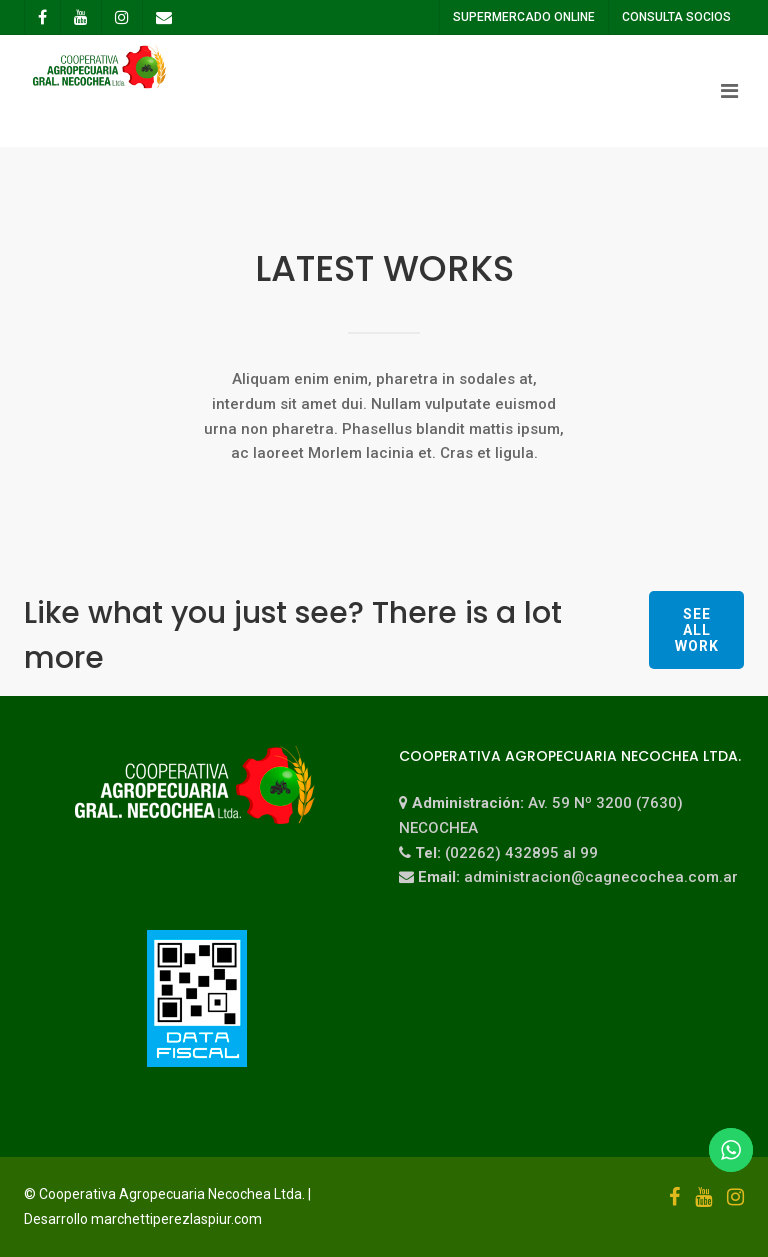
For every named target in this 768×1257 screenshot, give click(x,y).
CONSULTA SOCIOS (675, 17)
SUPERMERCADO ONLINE (523, 17)
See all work (697, 630)
